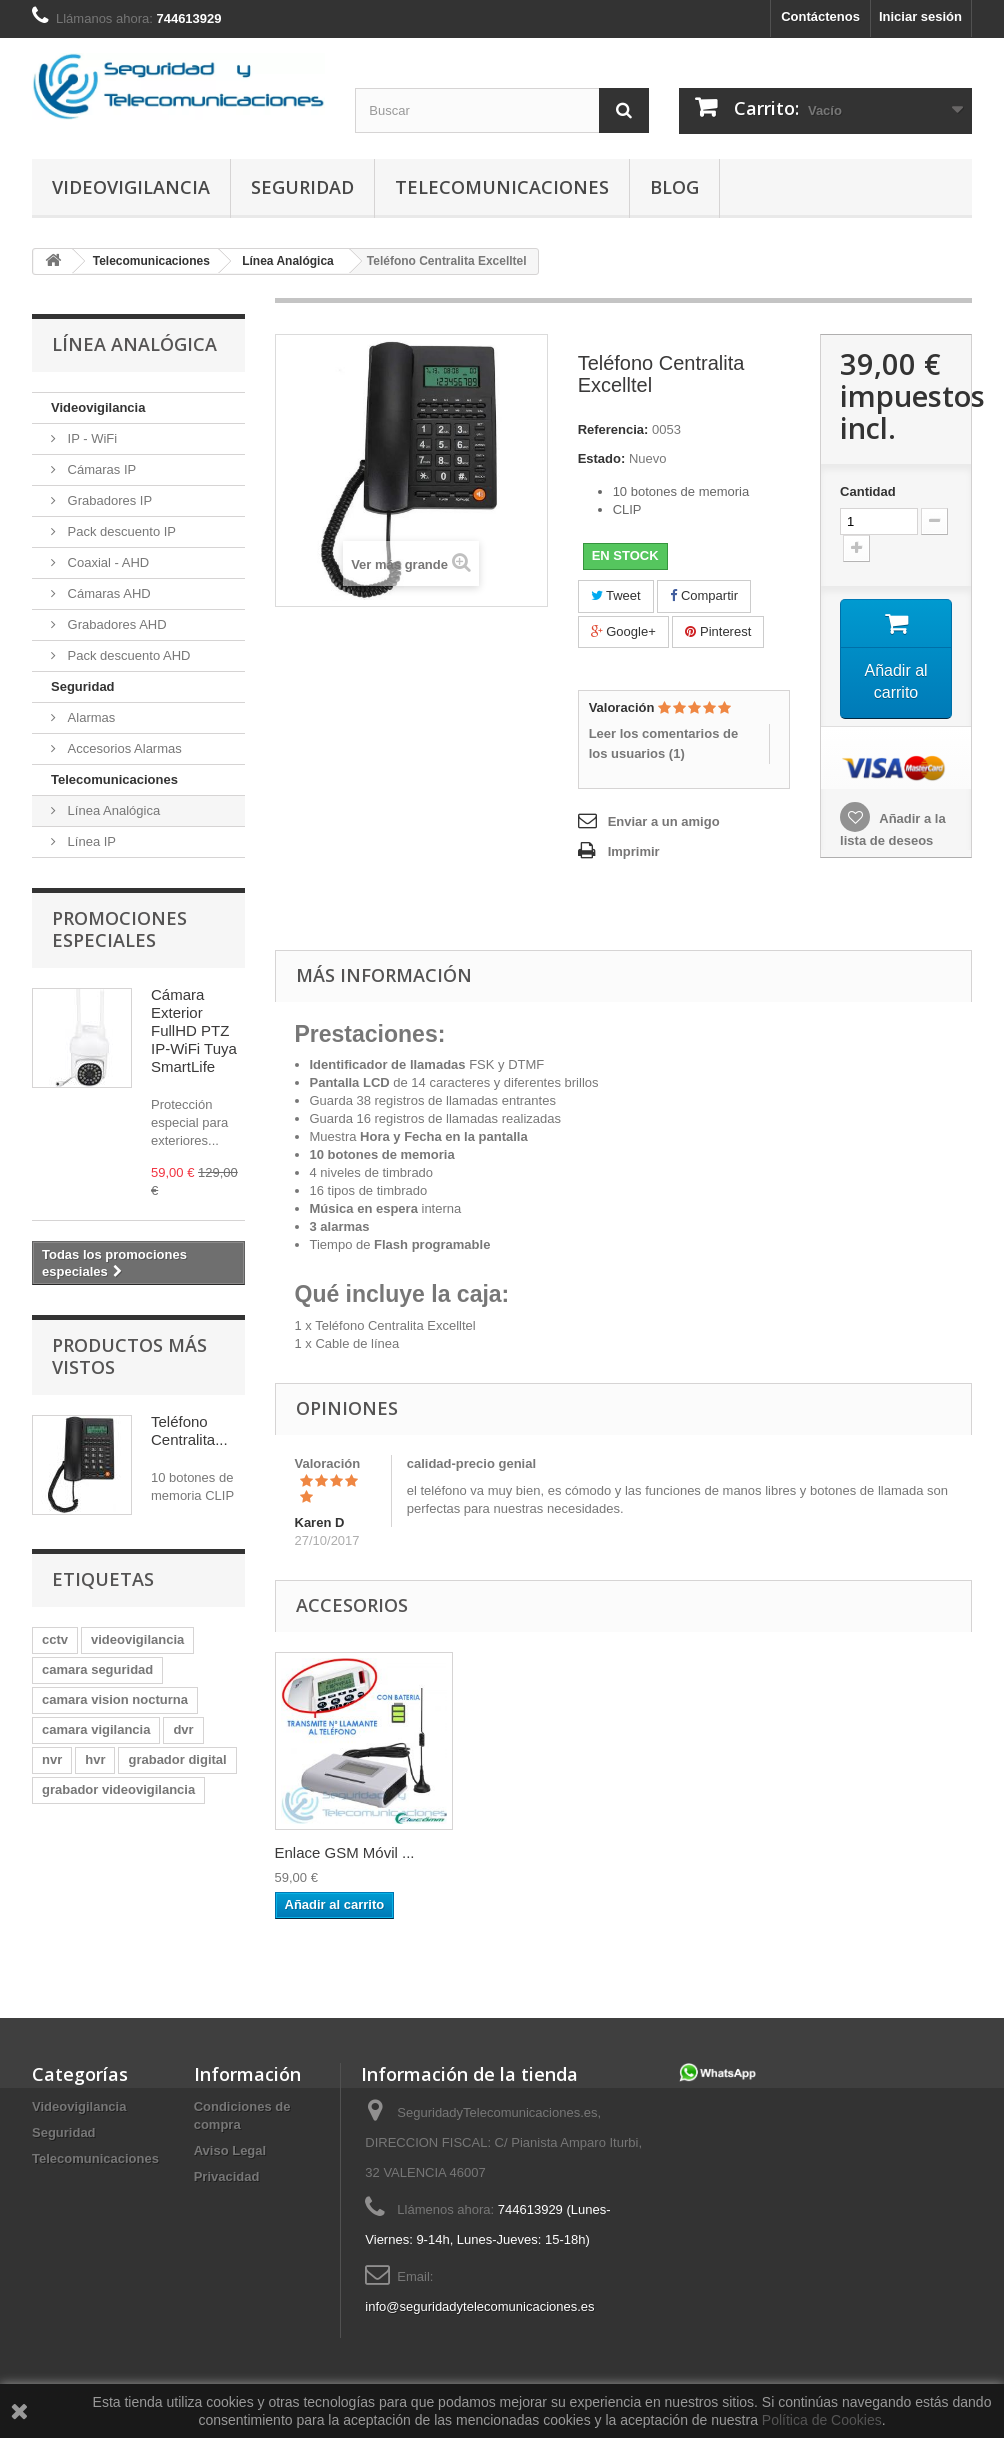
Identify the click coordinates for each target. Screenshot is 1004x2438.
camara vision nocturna (115, 1699)
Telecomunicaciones (502, 187)
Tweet (616, 595)
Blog (674, 187)
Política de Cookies (822, 2420)
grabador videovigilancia (118, 1789)
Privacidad (227, 2176)
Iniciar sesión (920, 16)
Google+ (623, 631)
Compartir (704, 595)
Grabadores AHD (115, 624)
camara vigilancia (96, 1729)
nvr (52, 1759)
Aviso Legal (230, 2150)
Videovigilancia (131, 187)
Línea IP (90, 841)
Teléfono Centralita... (189, 1430)
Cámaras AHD (107, 593)
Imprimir (634, 851)
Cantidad (868, 491)
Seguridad (302, 187)
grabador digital (177, 1759)
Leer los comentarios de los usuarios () (664, 743)
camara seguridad (97, 1669)
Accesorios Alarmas (123, 748)
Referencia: (613, 429)
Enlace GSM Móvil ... (345, 1852)
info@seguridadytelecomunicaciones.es (479, 2306)
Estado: (602, 458)
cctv (55, 1639)
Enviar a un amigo (664, 821)
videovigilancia (137, 1639)
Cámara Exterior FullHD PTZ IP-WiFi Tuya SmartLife (194, 1030)
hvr (95, 1759)
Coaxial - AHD (106, 562)
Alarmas (89, 717)
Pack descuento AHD (127, 655)
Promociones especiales (119, 929)
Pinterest (718, 631)
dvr (183, 1729)
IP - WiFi (90, 438)
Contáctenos (820, 16)
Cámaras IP (100, 469)
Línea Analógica (112, 810)
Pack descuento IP (120, 531)
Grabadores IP (108, 500)
